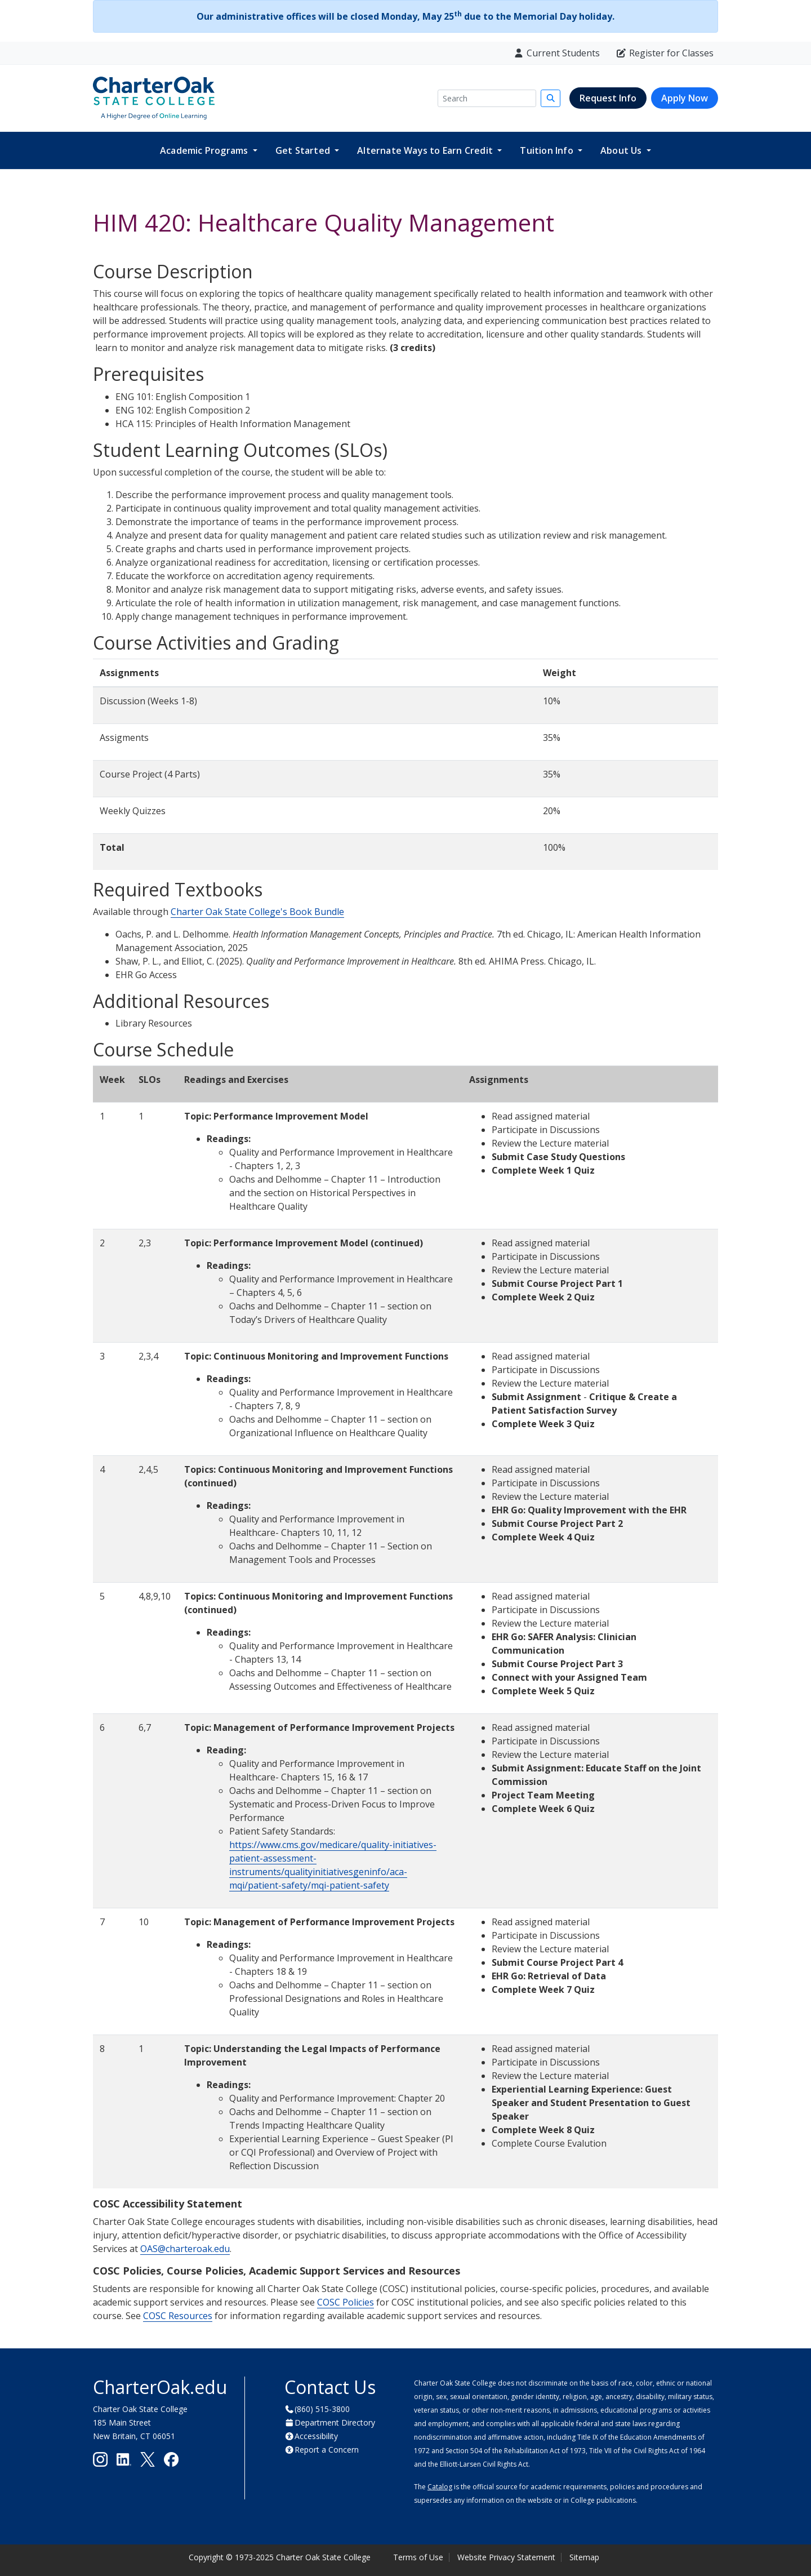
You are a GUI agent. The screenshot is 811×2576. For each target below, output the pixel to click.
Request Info (608, 98)
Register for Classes (665, 53)
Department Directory (335, 2422)
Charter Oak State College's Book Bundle (257, 911)
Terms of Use (418, 2557)
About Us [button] (622, 150)
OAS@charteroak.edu (185, 2248)
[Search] (487, 98)
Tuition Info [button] (548, 150)
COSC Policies (345, 2302)
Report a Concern (327, 2449)
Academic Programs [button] (205, 150)
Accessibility (316, 2436)
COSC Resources (177, 2315)
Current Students (556, 53)
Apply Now (684, 98)
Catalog (439, 2486)
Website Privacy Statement (506, 2557)
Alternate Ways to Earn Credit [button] (426, 150)
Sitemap (584, 2557)
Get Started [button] (303, 150)
